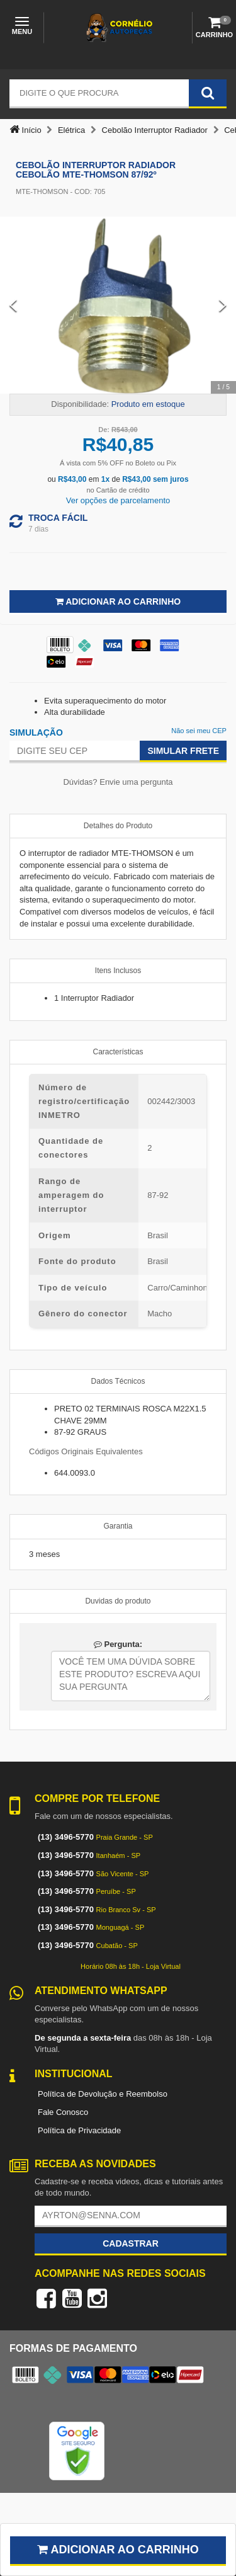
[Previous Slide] (13, 305)
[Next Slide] (223, 305)
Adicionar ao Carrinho (118, 601)
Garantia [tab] (117, 1526)
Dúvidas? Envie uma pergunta (117, 782)
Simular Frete (183, 751)
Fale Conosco (63, 2112)
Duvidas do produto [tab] (117, 1601)
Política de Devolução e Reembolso (102, 2094)
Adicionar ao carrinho (118, 2549)
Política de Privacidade (79, 2130)
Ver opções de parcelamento (118, 500)
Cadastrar (131, 2243)
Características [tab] (118, 1051)
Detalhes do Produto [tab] (118, 825)
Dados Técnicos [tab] (118, 1381)
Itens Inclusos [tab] (118, 970)
